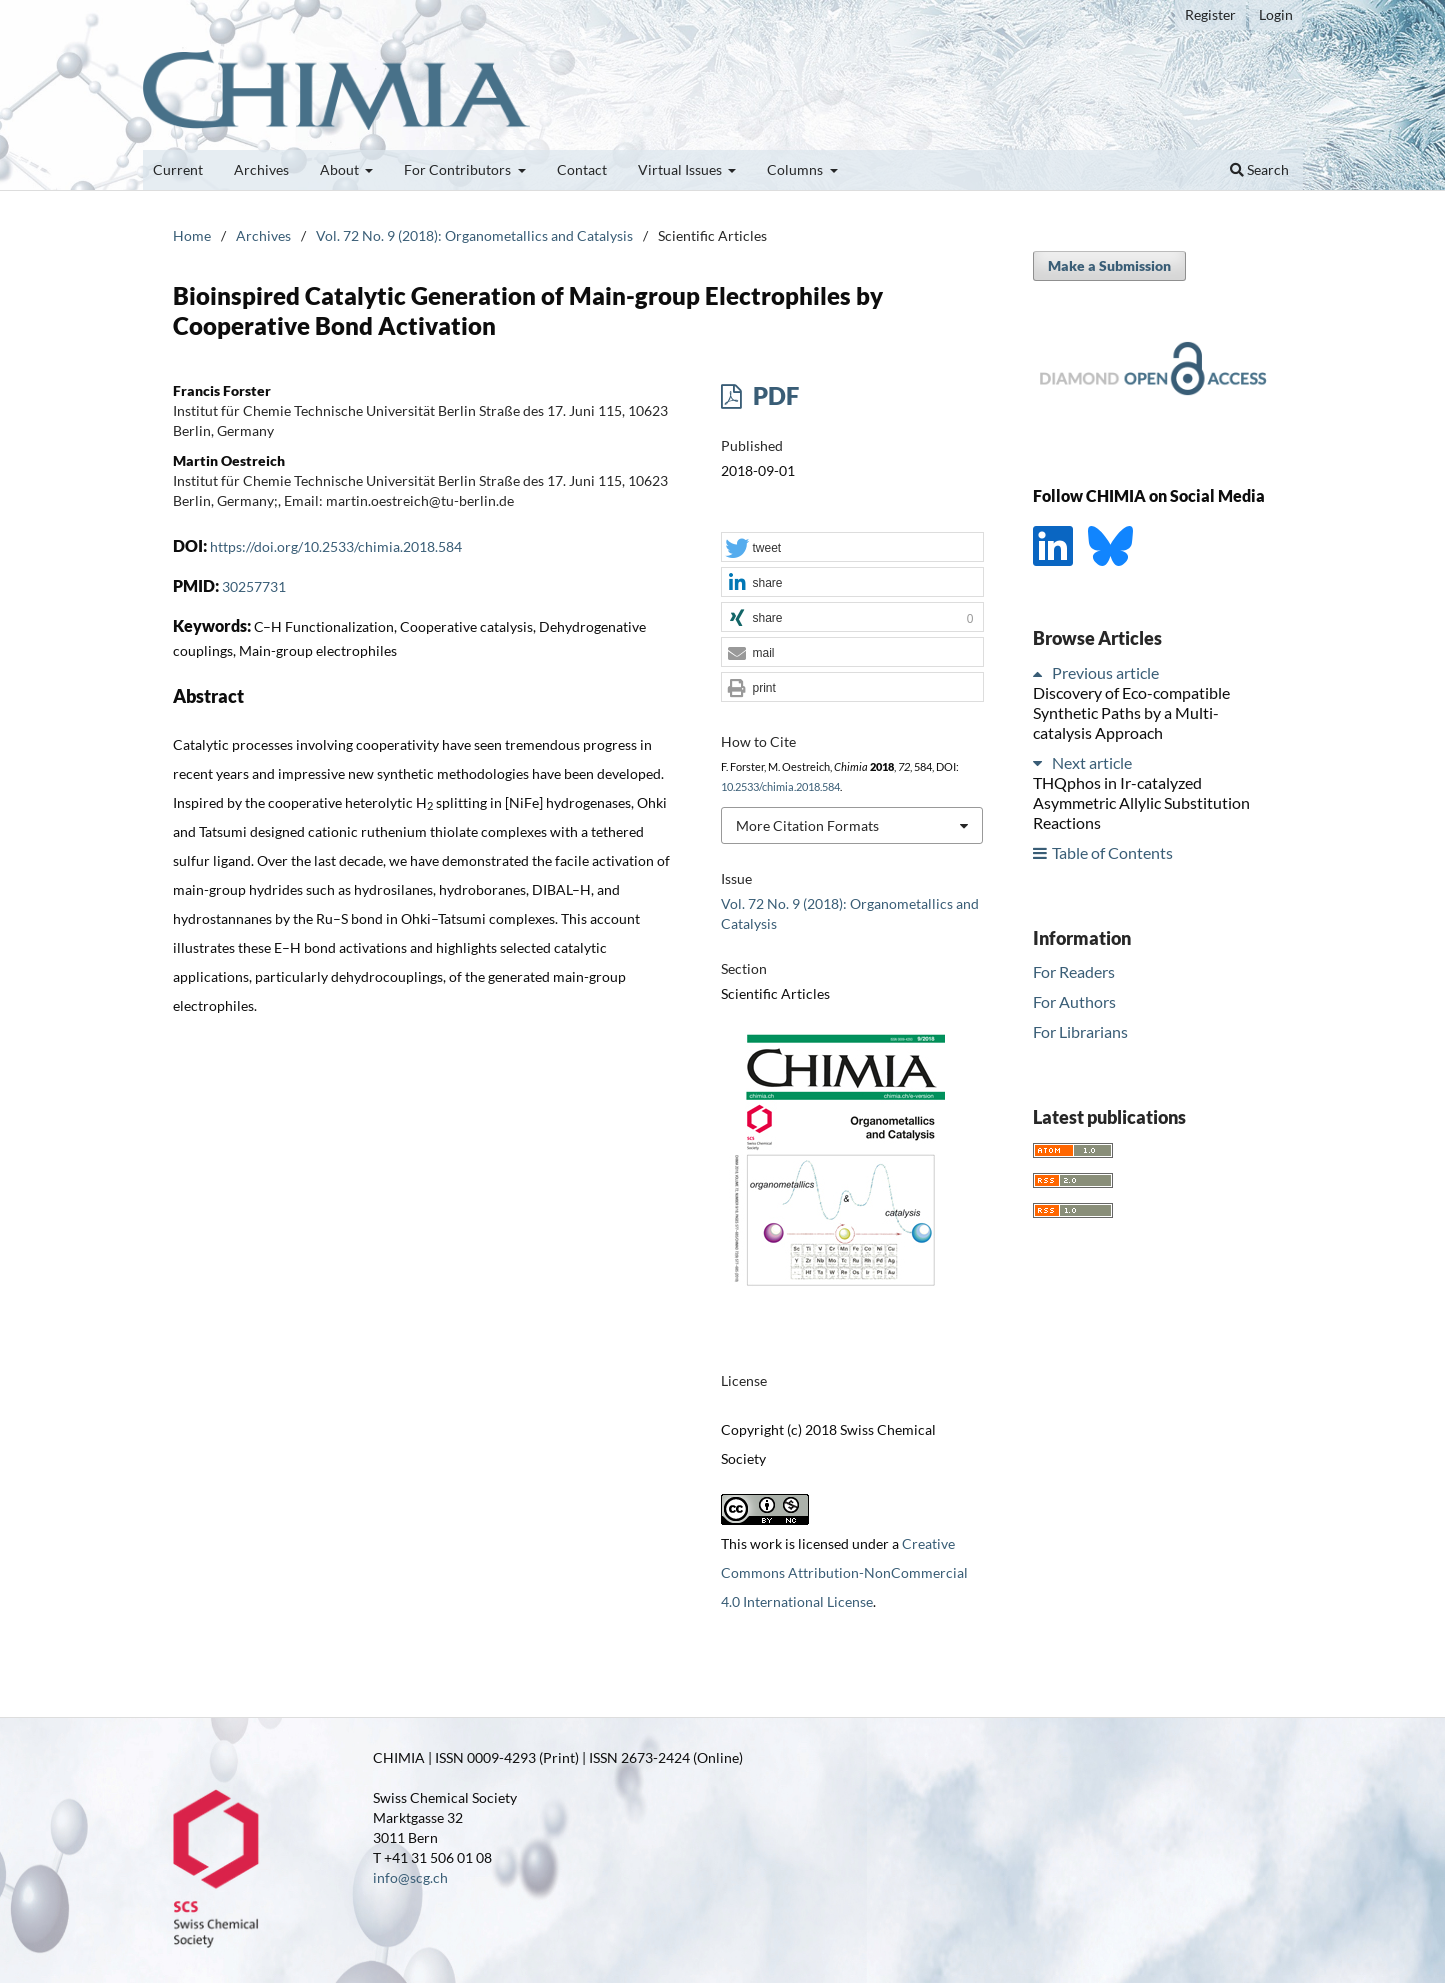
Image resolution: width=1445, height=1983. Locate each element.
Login (1276, 14)
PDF (773, 395)
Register (1210, 14)
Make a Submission (1109, 265)
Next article (1092, 762)
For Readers (1074, 971)
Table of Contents (1112, 852)
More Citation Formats (807, 825)
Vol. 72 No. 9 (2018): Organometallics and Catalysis (474, 235)
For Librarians (1080, 1031)
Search (1259, 169)
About (341, 169)
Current (178, 169)
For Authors (1074, 1001)
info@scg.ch (410, 1877)
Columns (796, 169)
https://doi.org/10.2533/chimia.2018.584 (336, 546)
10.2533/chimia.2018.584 (780, 787)
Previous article (1105, 672)
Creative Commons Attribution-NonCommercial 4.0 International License (844, 1572)
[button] (852, 548)
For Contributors (459, 169)
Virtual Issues (681, 169)
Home (192, 235)
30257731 (254, 586)
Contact (582, 169)
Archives (261, 169)
